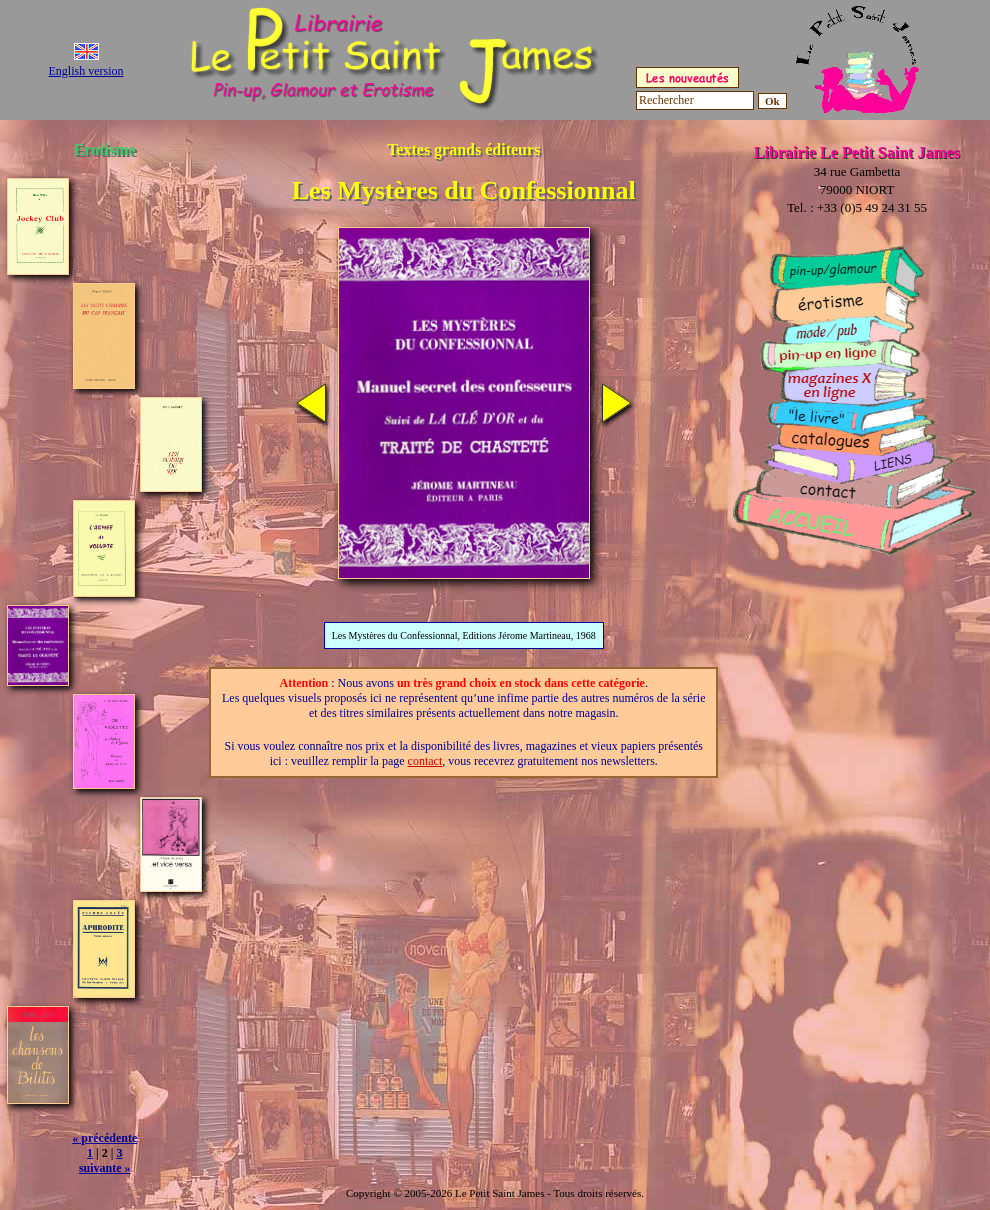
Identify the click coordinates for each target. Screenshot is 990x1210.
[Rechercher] (695, 100)
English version (86, 71)
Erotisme (105, 149)
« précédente (104, 1138)
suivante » (105, 1168)
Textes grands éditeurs (463, 149)
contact (425, 761)
